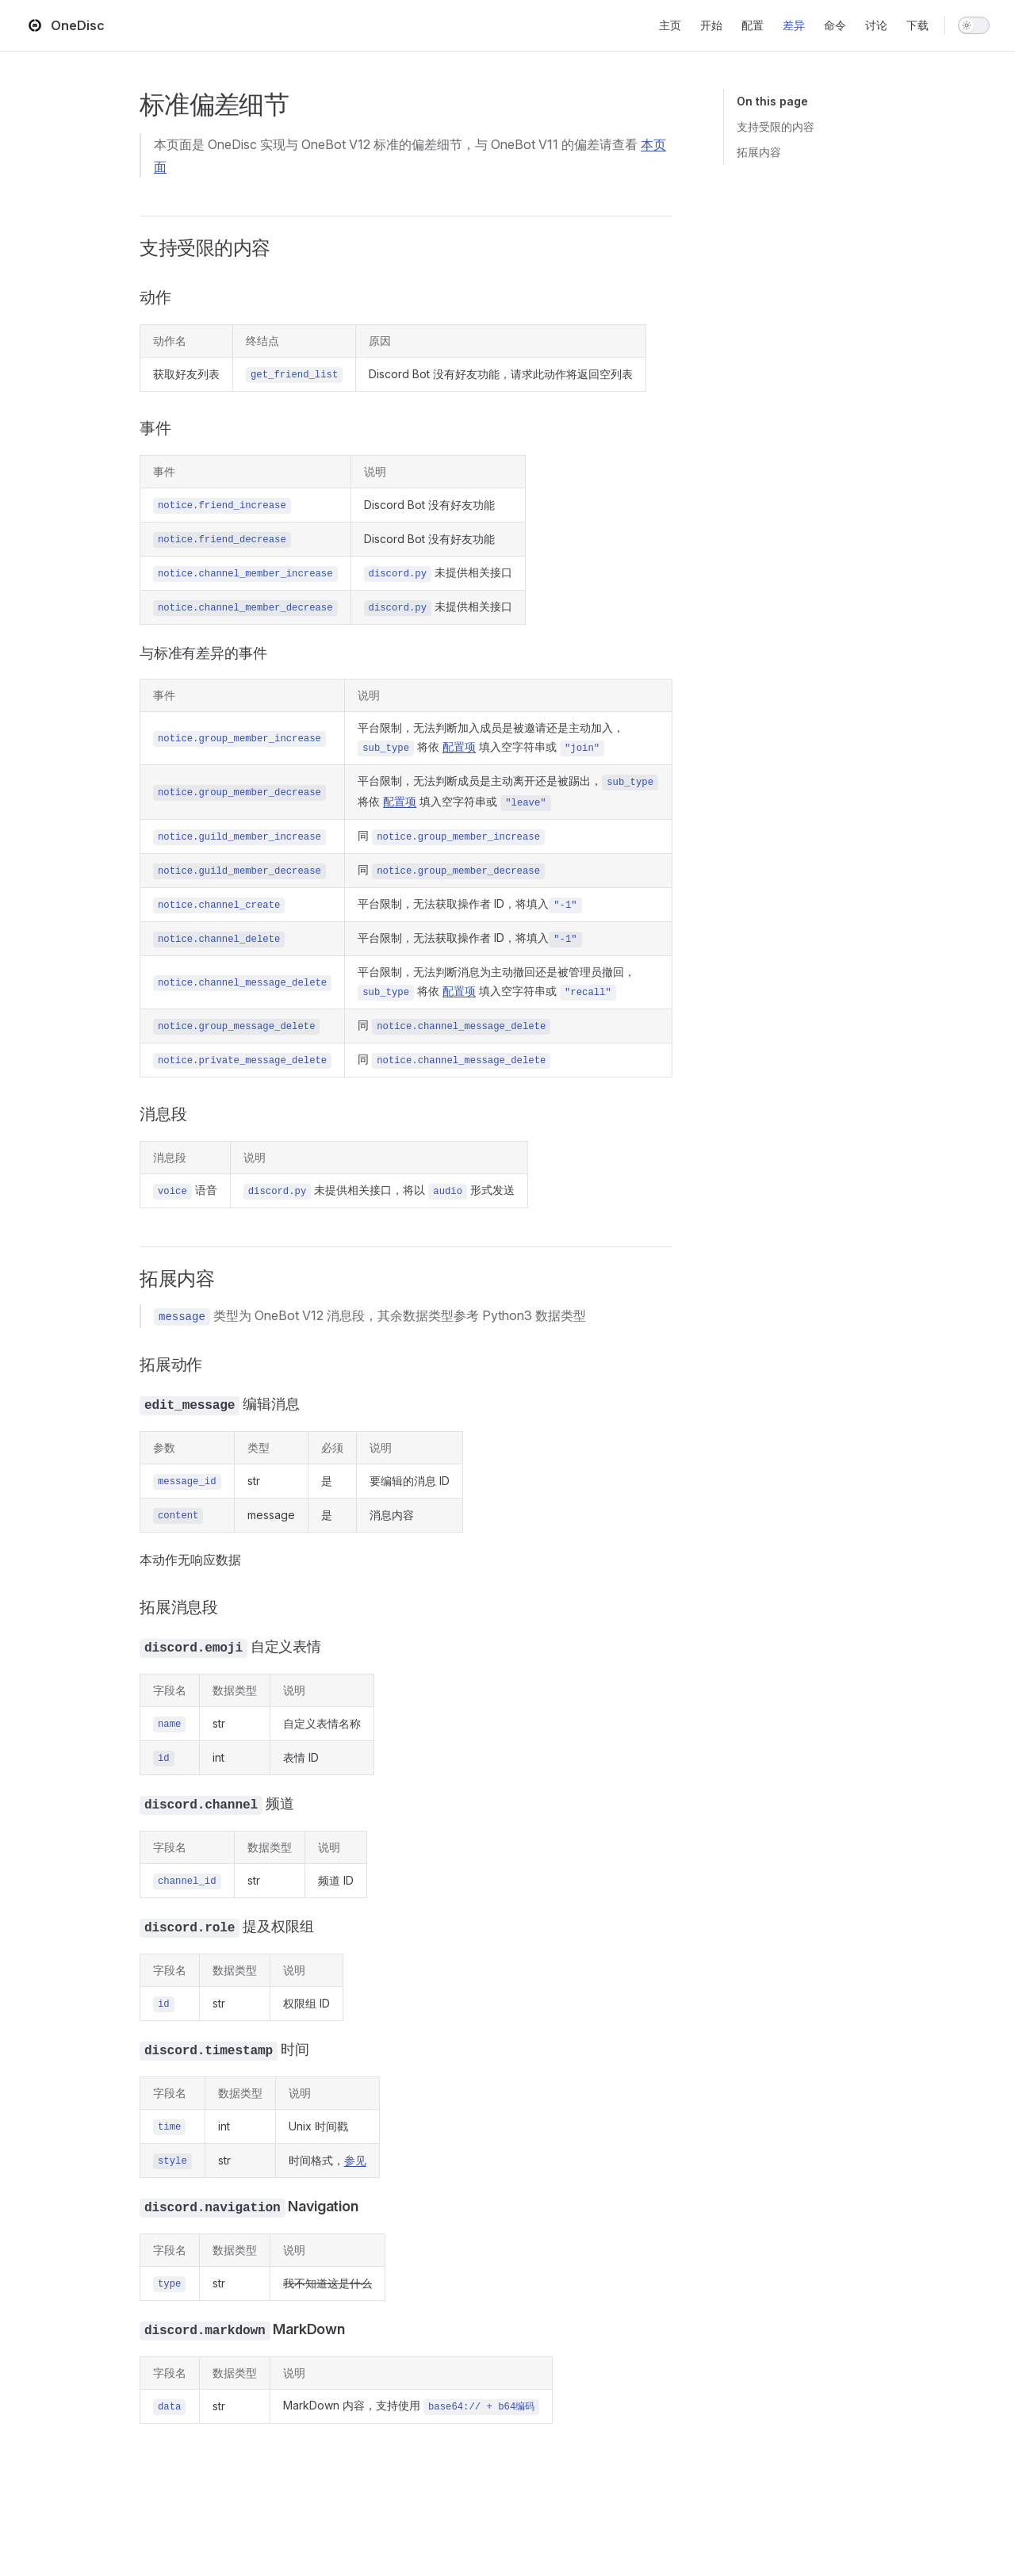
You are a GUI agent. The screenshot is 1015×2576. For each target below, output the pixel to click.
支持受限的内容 (775, 126)
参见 (355, 2160)
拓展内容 (759, 152)
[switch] (974, 25)
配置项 (459, 746)
